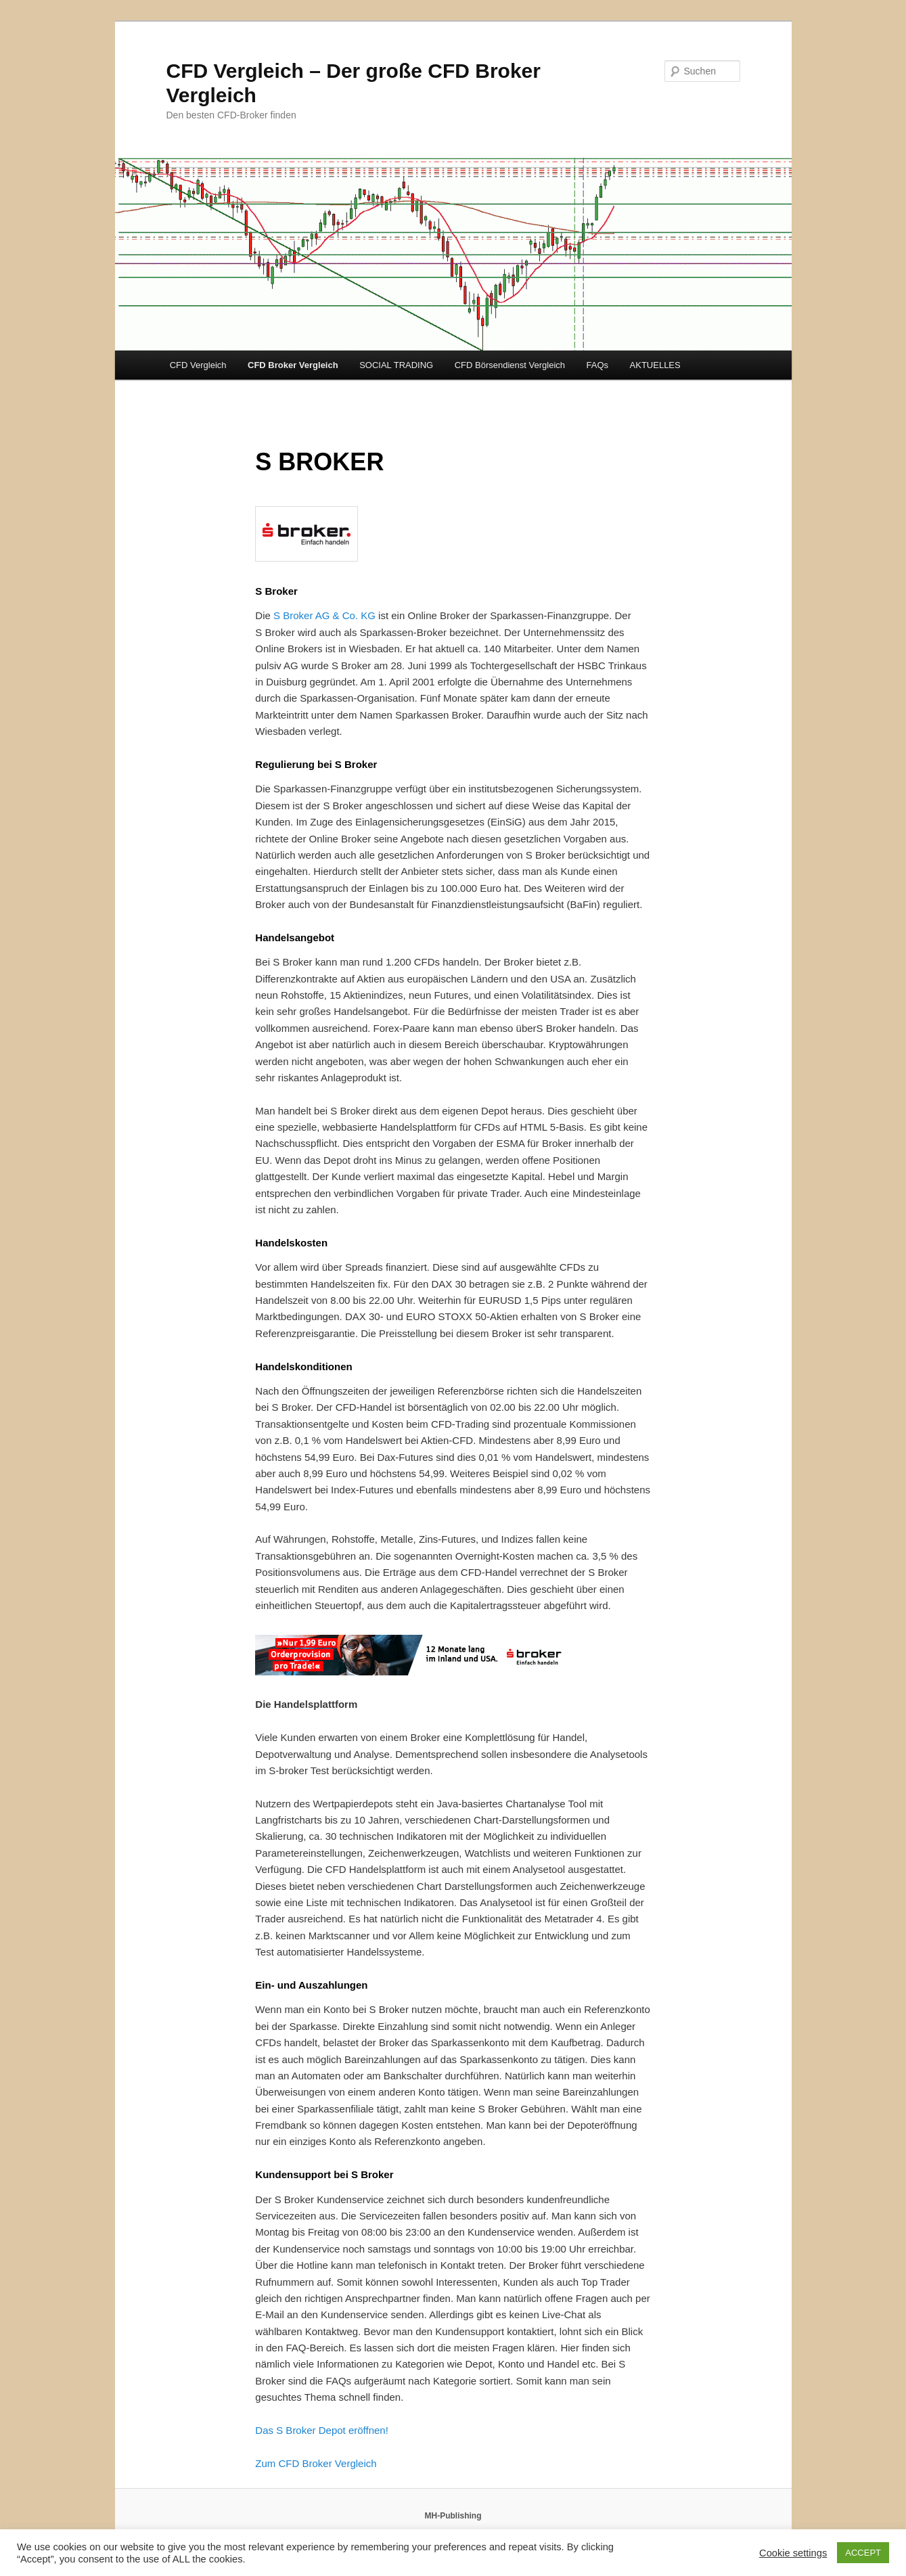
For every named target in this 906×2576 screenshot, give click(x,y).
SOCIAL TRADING (396, 365)
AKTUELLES (655, 365)
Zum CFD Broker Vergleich (315, 2463)
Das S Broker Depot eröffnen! (321, 2430)
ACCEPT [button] (863, 2553)
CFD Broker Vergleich (293, 365)
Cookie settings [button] (793, 2553)
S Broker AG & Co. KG (324, 615)
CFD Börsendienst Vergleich (510, 365)
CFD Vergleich (198, 365)
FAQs (598, 365)
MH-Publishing (453, 2516)
